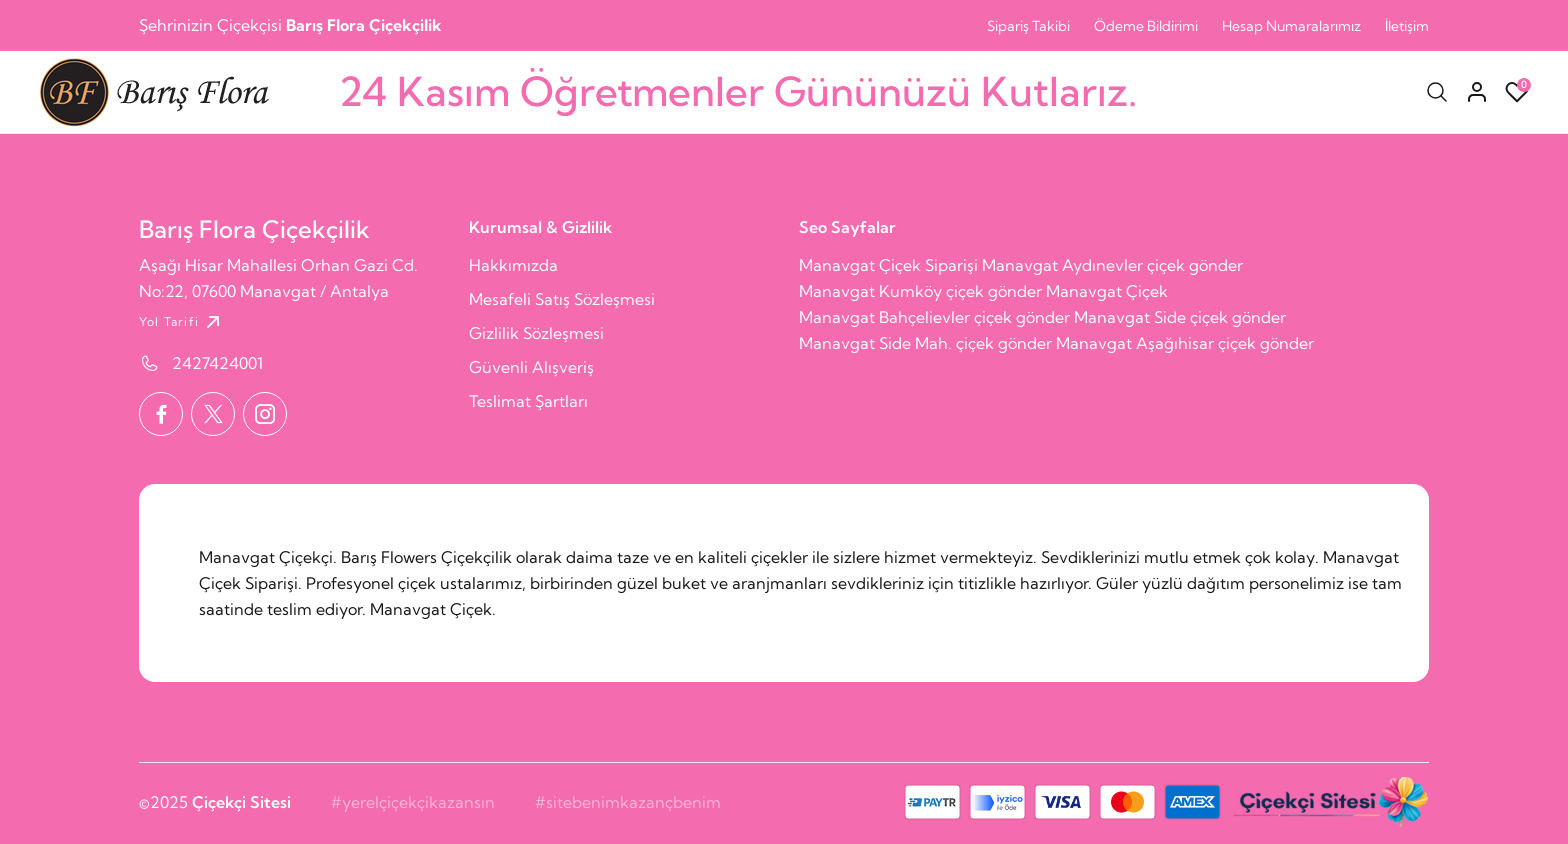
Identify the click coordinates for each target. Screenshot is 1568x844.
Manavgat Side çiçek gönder (1180, 317)
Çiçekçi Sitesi (241, 802)
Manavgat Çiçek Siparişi (888, 265)
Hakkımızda (513, 265)
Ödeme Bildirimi (1146, 26)
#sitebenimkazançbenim (628, 802)
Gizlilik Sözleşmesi (536, 333)
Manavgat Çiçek (1107, 291)
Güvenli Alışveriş (531, 367)
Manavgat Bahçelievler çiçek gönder (934, 317)
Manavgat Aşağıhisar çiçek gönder (1185, 343)
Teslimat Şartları (528, 401)
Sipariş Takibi (1028, 26)
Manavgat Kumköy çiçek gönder (920, 291)
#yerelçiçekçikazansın (413, 802)
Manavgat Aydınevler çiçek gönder (1112, 265)
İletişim (1407, 26)
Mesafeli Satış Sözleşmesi (562, 299)
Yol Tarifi (182, 322)
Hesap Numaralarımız (1291, 26)
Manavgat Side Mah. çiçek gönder (925, 343)
